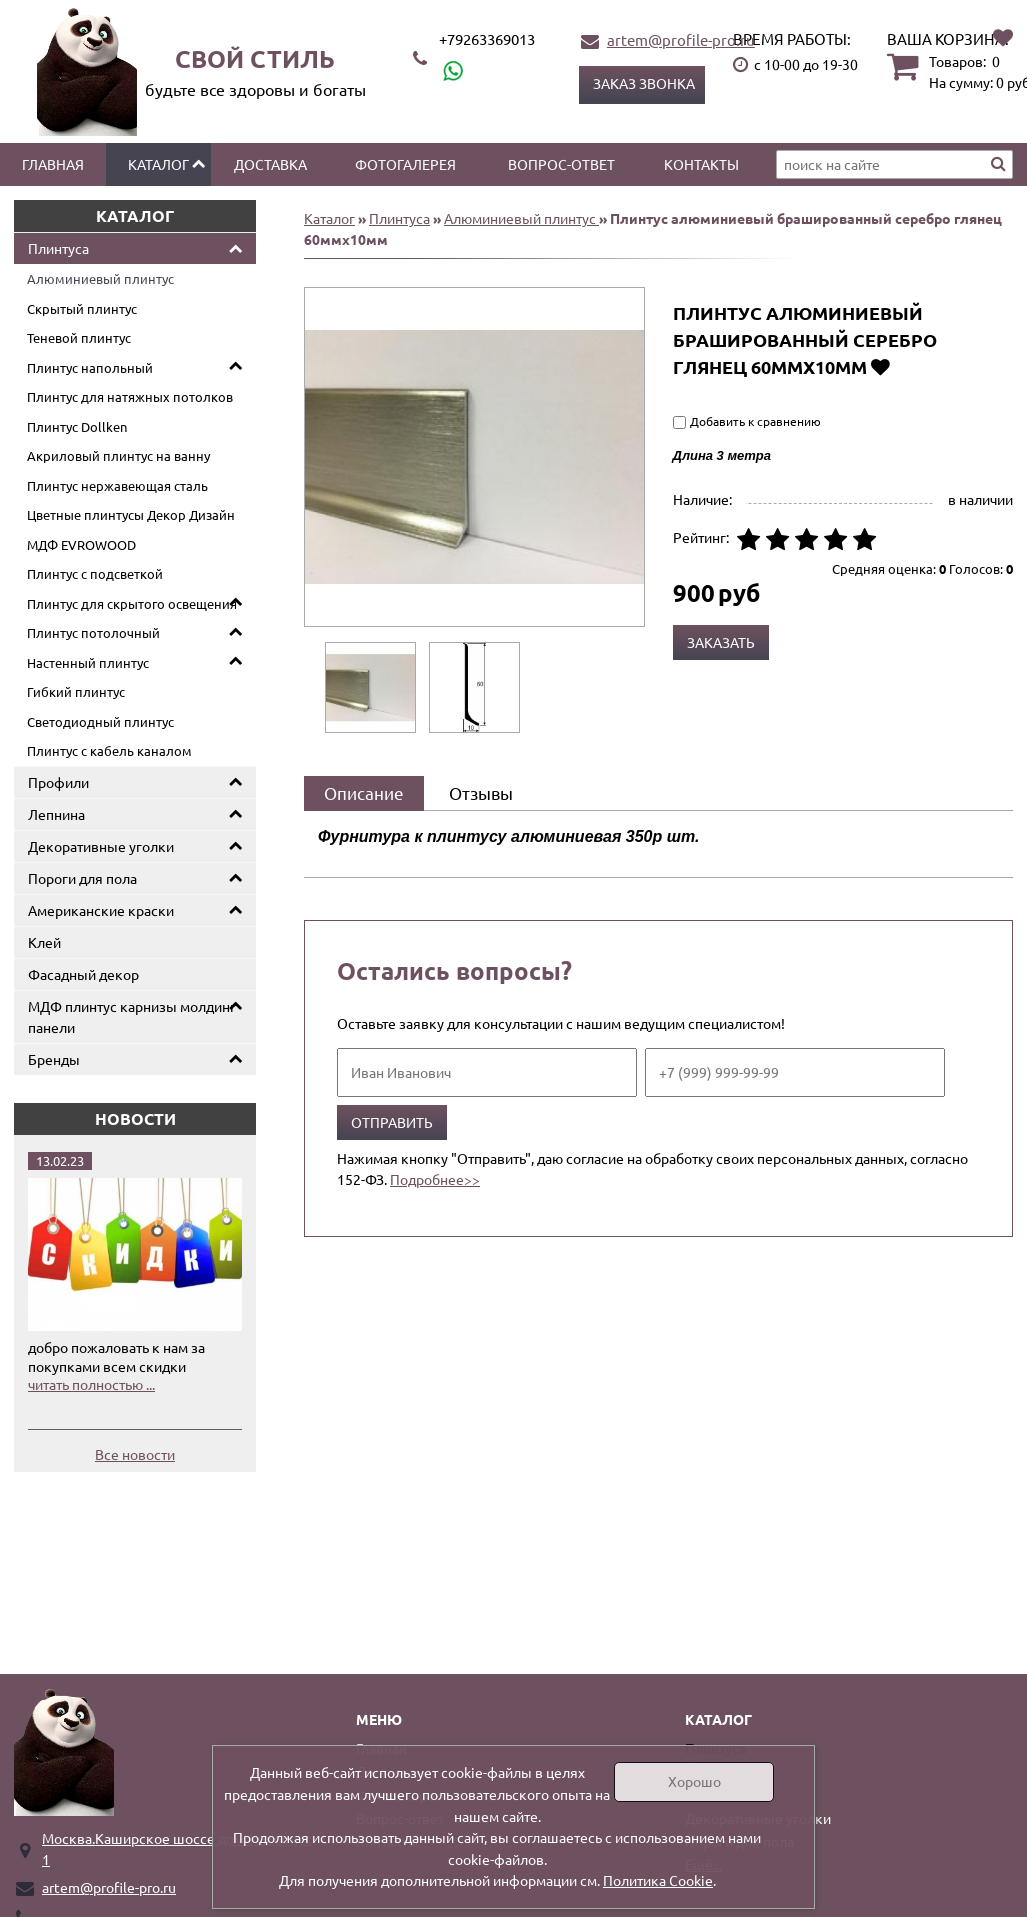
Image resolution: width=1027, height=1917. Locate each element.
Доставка (270, 164)
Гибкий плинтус (76, 691)
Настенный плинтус (88, 662)
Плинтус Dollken (77, 426)
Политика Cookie (658, 1880)
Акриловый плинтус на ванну (118, 455)
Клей (44, 942)
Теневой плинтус (79, 337)
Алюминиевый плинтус (100, 278)
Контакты (701, 164)
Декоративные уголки (101, 846)
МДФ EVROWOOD (81, 544)
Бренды (54, 1059)
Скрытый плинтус (82, 308)
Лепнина (56, 814)
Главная (53, 164)
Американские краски (101, 910)
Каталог (158, 164)
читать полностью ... (91, 1384)
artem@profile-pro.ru (681, 39)
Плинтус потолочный (93, 632)
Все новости (135, 1454)
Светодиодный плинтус (100, 721)
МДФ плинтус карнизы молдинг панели (132, 1016)
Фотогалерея (405, 164)
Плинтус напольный (90, 367)
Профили (58, 782)
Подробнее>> (435, 1179)
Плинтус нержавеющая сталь (117, 485)
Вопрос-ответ (561, 164)
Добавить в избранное (880, 366)
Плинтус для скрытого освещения (132, 603)
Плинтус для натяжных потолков (130, 396)
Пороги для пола (82, 878)
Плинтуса (58, 248)
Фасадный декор (83, 974)
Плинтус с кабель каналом (109, 750)
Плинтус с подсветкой (95, 573)
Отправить (392, 1122)
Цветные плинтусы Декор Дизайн (131, 514)
